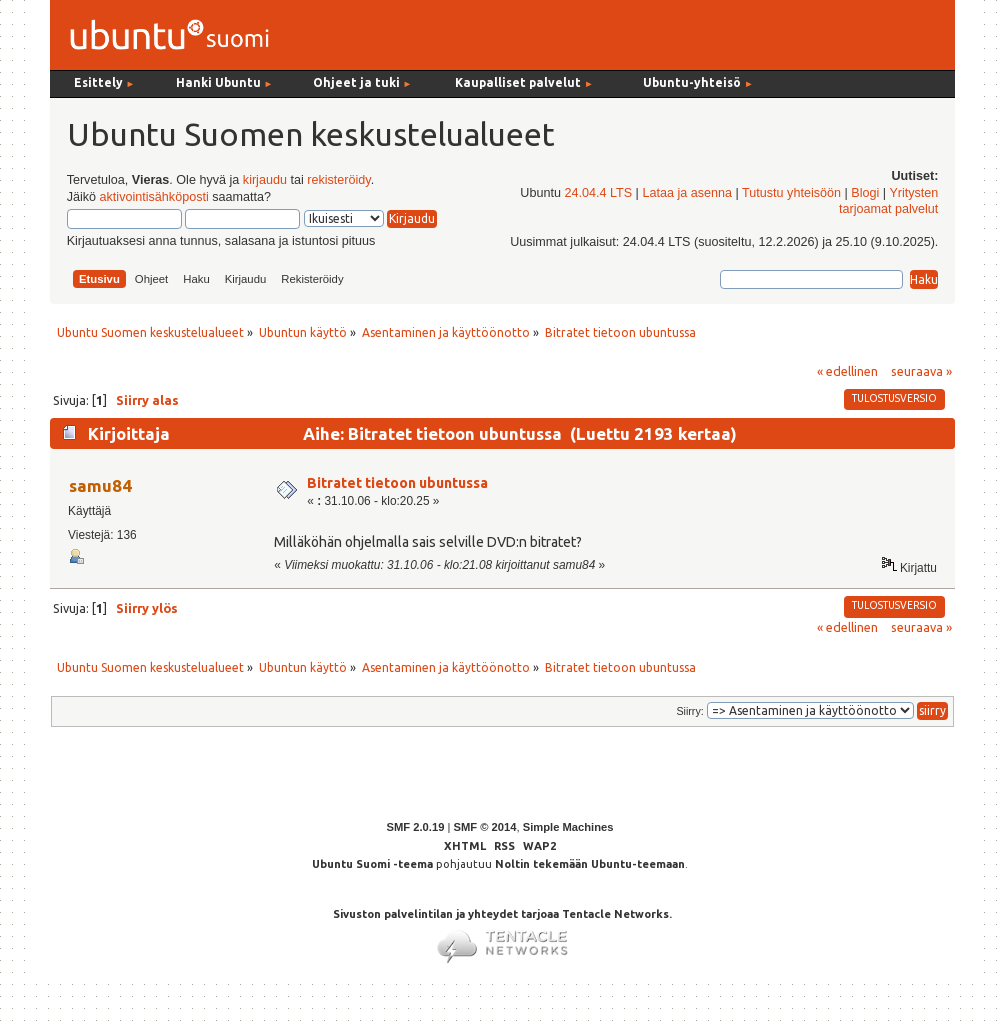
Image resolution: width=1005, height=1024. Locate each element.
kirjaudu (265, 180)
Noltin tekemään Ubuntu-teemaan (590, 864)
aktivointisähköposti (154, 197)
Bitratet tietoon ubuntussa (397, 483)
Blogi (865, 193)
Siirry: (689, 711)
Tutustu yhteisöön (791, 193)
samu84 (100, 485)
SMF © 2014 (484, 827)
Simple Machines (568, 827)
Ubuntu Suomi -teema (372, 864)
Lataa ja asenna (687, 193)
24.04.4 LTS (598, 193)
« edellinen (847, 371)
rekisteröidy (338, 180)
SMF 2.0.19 (416, 827)
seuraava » (921, 371)
